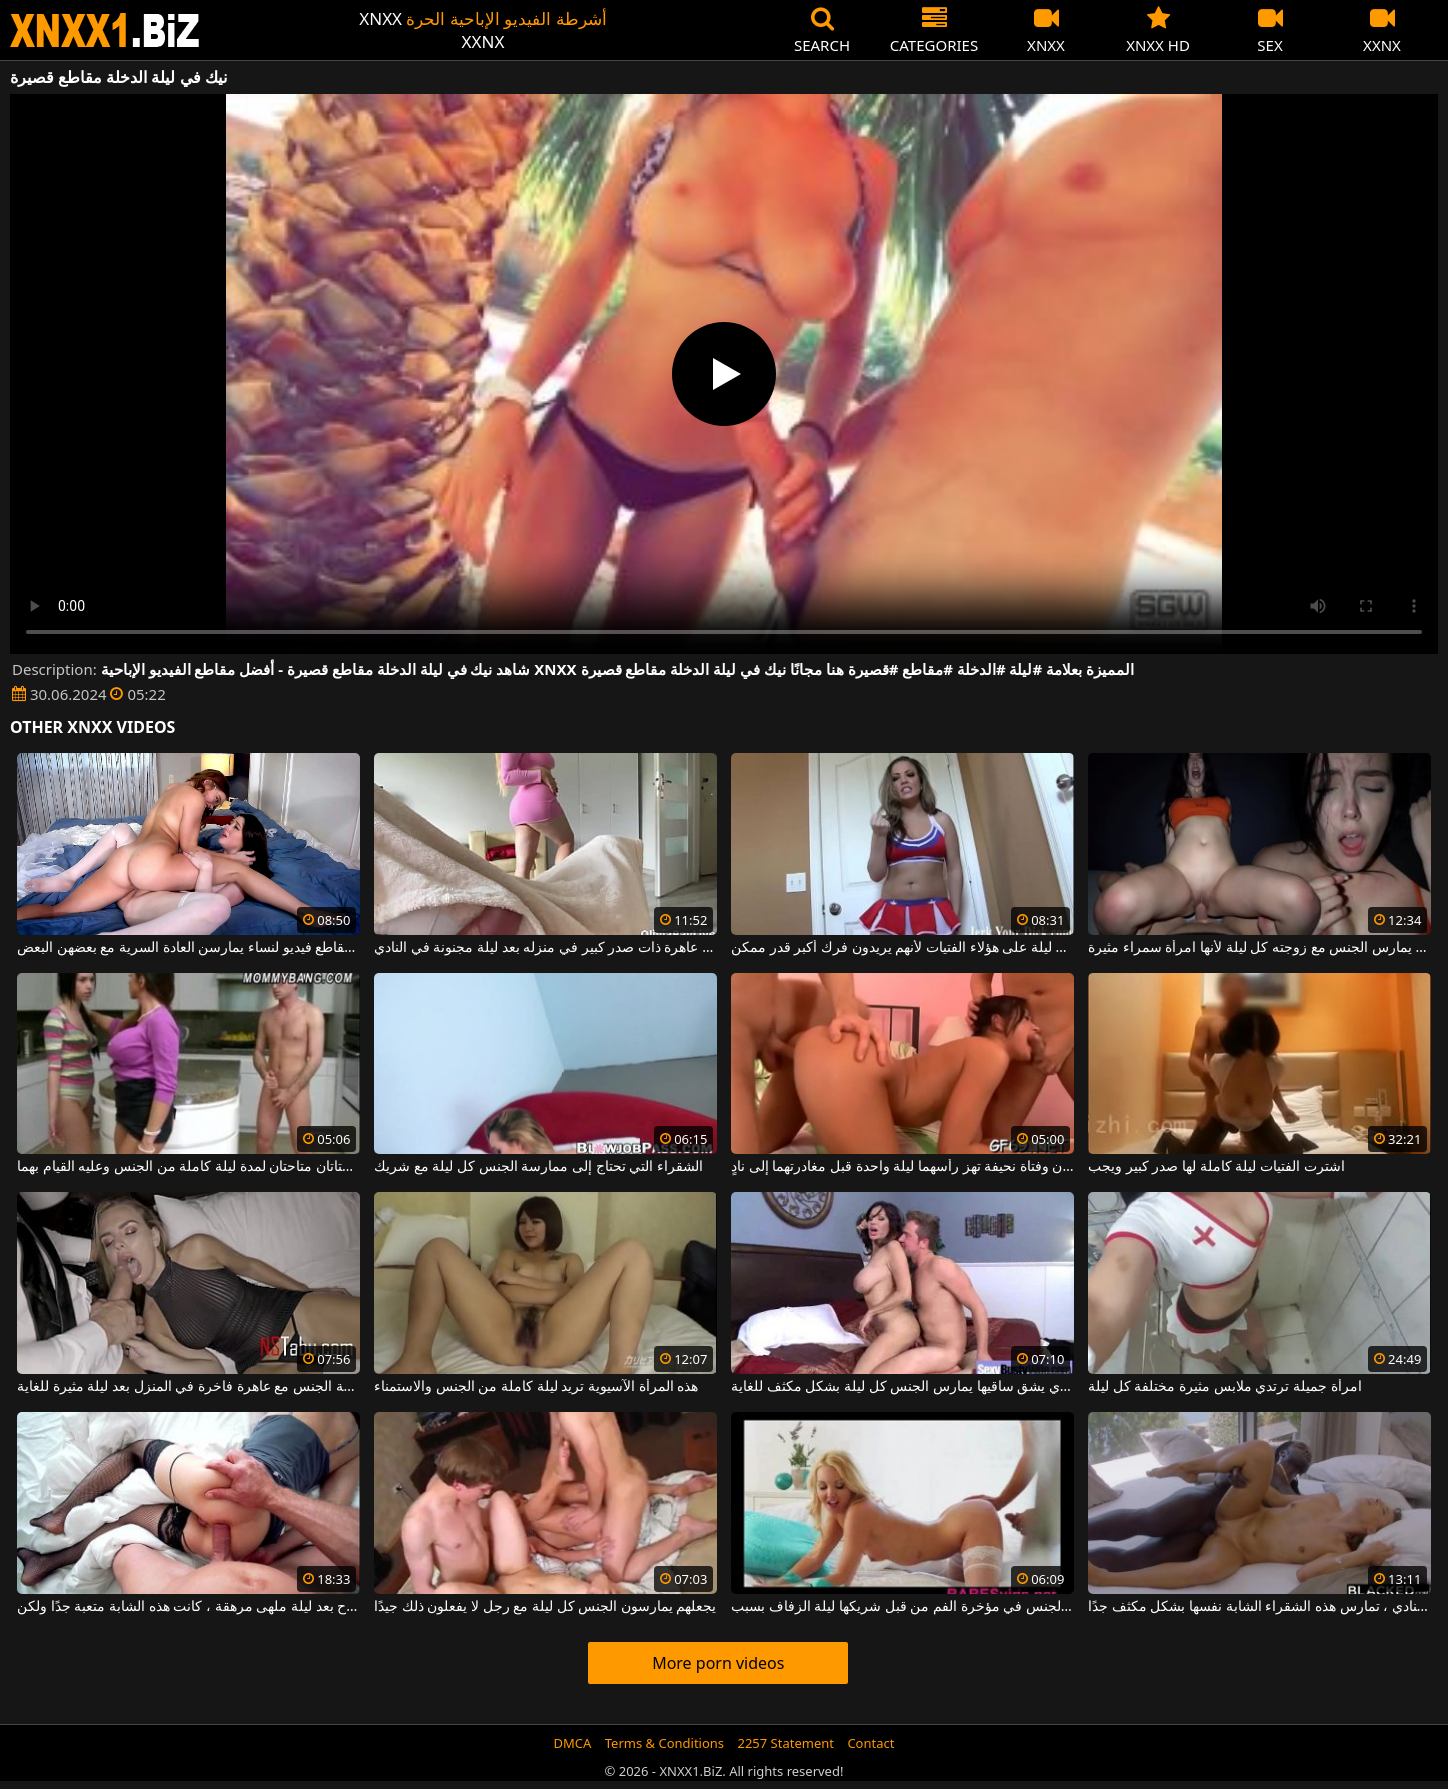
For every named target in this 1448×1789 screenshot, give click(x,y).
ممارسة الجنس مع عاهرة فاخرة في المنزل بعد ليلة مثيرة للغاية (188, 1387)
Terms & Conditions (664, 1743)
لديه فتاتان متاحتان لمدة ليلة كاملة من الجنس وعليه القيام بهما (188, 1167)
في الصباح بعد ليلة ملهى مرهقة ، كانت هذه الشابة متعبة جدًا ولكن (188, 1607)
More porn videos (718, 1663)
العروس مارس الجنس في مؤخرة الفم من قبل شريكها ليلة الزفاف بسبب (902, 1607)
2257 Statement (785, 1743)
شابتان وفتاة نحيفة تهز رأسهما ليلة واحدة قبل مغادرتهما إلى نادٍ (902, 1167)
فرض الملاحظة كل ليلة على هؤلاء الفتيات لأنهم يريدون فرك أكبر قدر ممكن (902, 948)
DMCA (573, 1743)
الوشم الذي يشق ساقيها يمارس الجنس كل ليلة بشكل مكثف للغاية (902, 1387)
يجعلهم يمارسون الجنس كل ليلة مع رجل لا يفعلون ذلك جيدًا (545, 1607)
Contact (870, 1743)
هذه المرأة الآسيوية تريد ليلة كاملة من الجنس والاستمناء (536, 1387)
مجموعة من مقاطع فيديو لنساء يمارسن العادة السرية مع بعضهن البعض (188, 948)
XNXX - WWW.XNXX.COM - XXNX (105, 30)
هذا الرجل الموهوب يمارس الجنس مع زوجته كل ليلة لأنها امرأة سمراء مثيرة (1259, 948)
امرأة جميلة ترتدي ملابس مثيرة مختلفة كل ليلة (1224, 1387)
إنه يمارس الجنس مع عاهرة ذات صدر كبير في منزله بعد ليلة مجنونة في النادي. (545, 948)
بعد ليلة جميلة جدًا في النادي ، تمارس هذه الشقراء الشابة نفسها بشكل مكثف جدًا (1259, 1607)
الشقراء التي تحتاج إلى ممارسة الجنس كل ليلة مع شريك (538, 1167)
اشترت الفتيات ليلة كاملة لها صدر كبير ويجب (1216, 1167)
